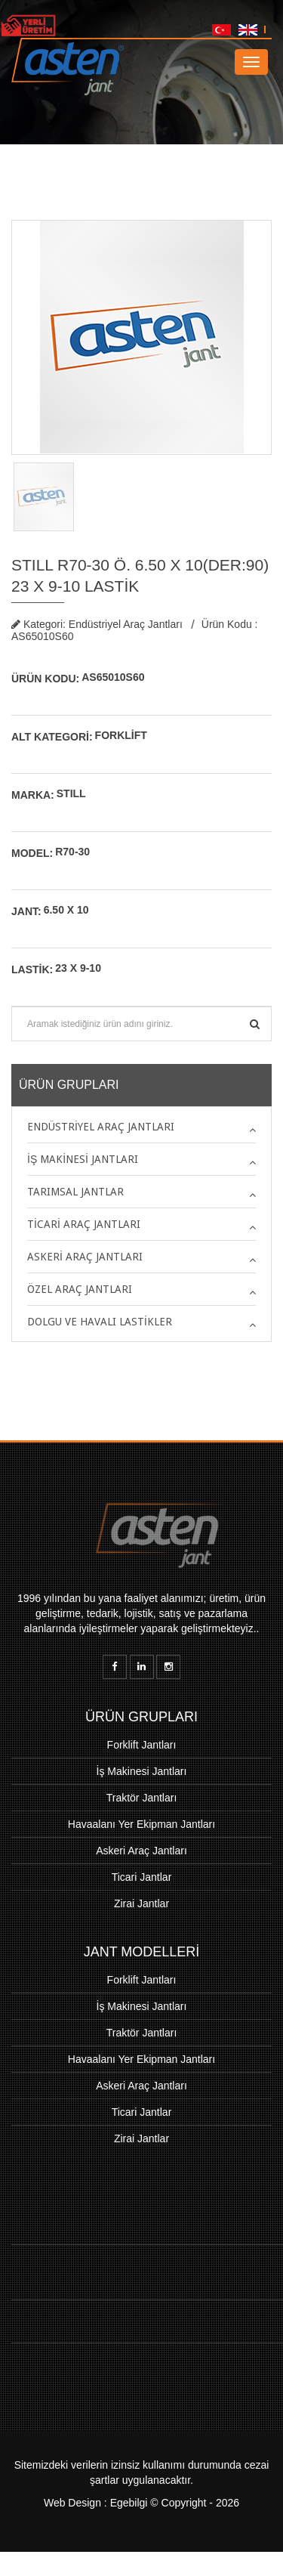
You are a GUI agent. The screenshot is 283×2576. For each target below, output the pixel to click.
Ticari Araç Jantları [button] (83, 1224)
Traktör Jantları (141, 1798)
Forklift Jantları (142, 1745)
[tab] (141, 1126)
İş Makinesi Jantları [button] (82, 1159)
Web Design (72, 2515)
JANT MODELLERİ (142, 1951)
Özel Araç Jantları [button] (79, 1289)
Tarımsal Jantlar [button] (75, 1191)
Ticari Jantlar (142, 1877)
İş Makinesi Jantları (142, 1771)
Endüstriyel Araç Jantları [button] (100, 1126)
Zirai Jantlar (141, 1903)
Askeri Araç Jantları (141, 1851)
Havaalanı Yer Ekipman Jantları (141, 1824)
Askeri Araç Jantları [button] (85, 1256)
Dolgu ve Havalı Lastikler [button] (99, 1321)
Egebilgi (129, 2515)
